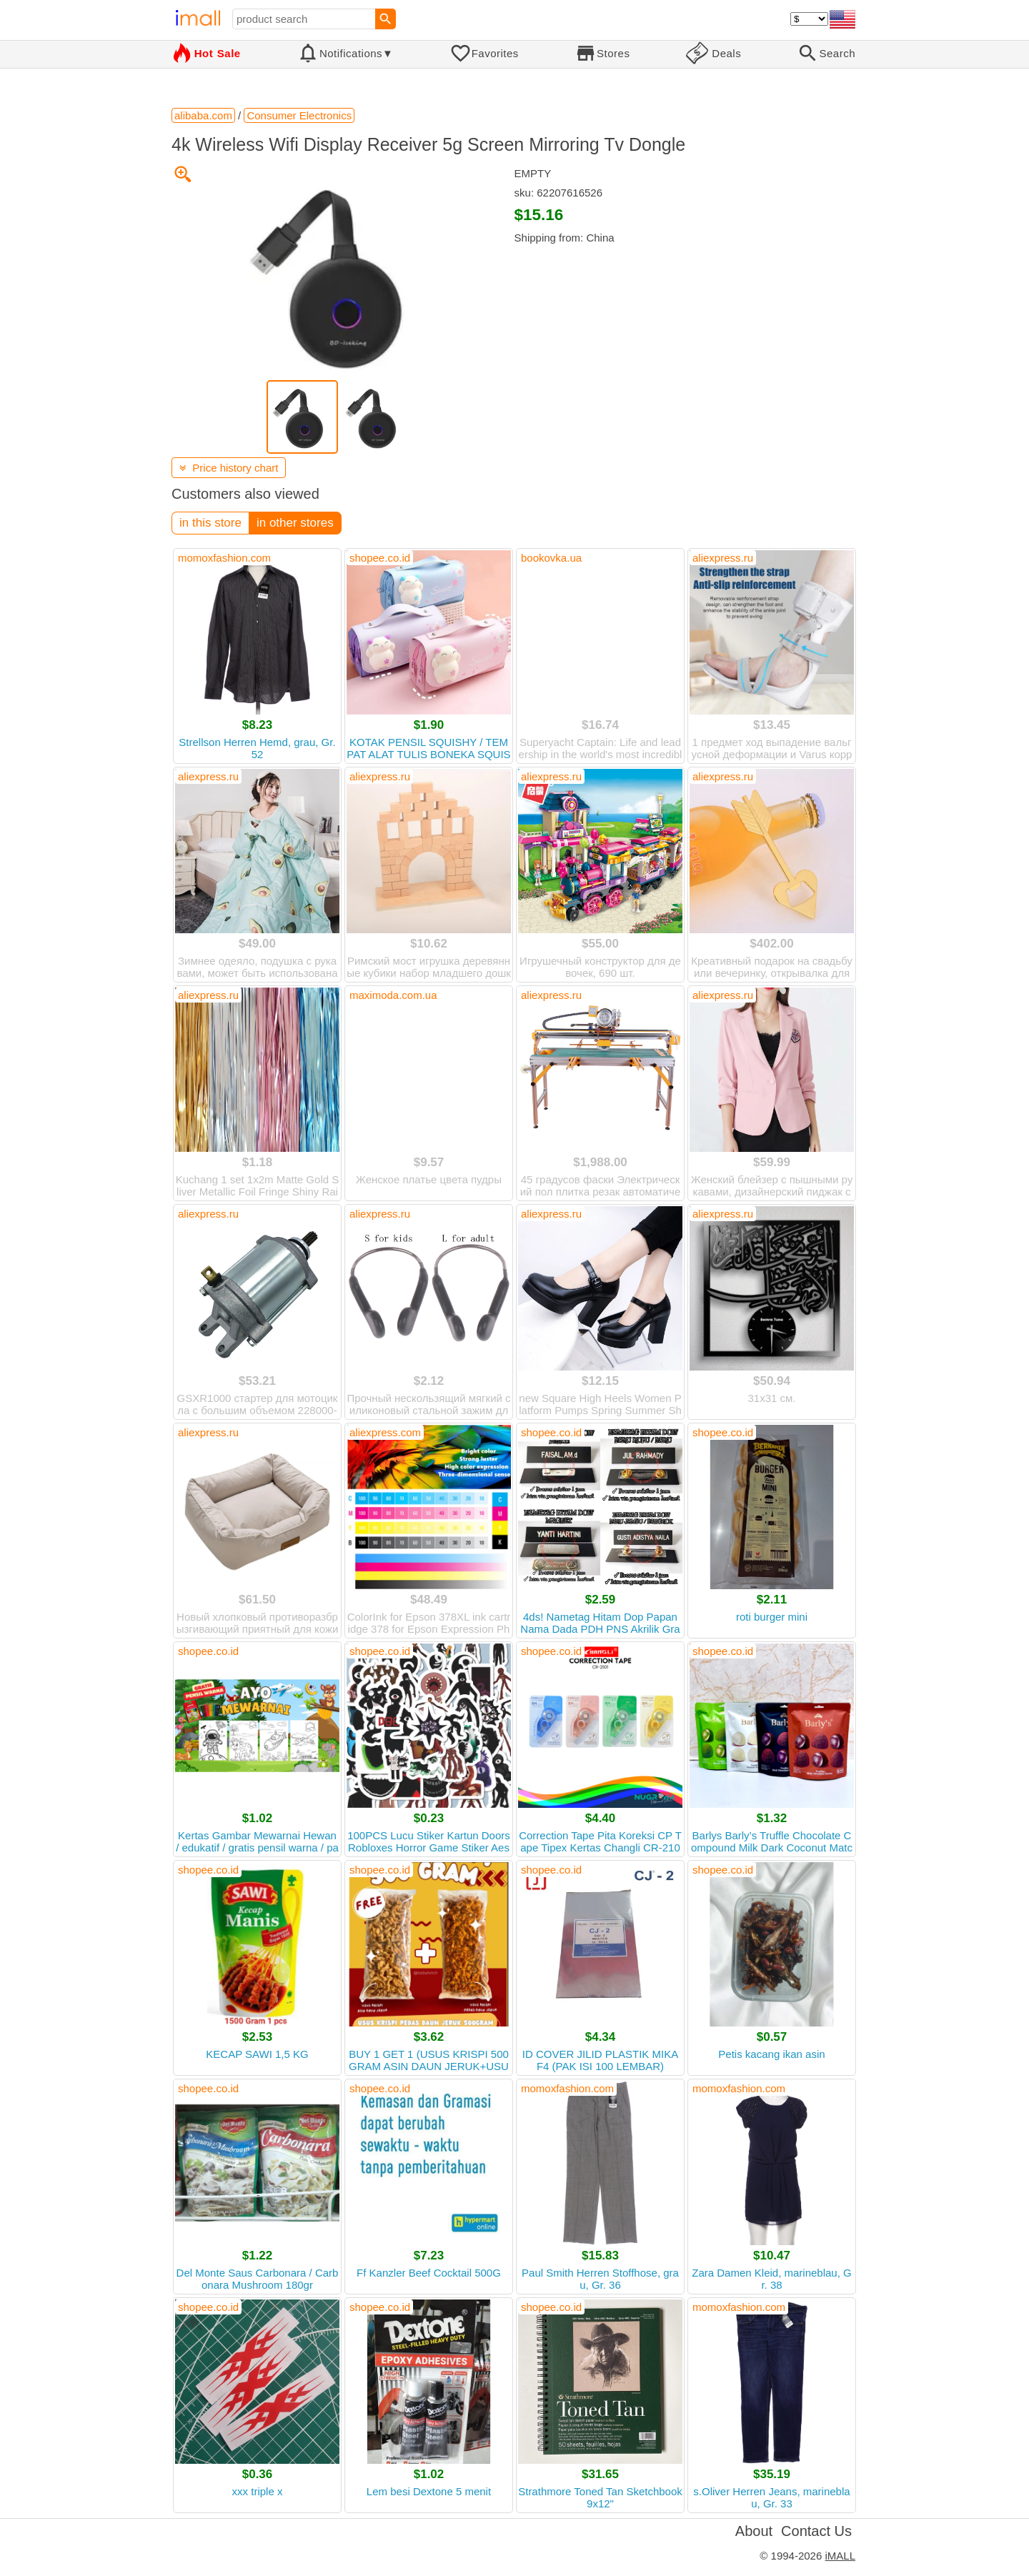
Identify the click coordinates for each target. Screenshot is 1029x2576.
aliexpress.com (385, 1432)
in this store (210, 522)
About (753, 2531)
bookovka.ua (551, 558)
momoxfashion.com (224, 558)
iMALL (840, 2556)
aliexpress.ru (722, 558)
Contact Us (816, 2531)
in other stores (295, 522)
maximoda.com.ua (393, 995)
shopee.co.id (379, 558)
